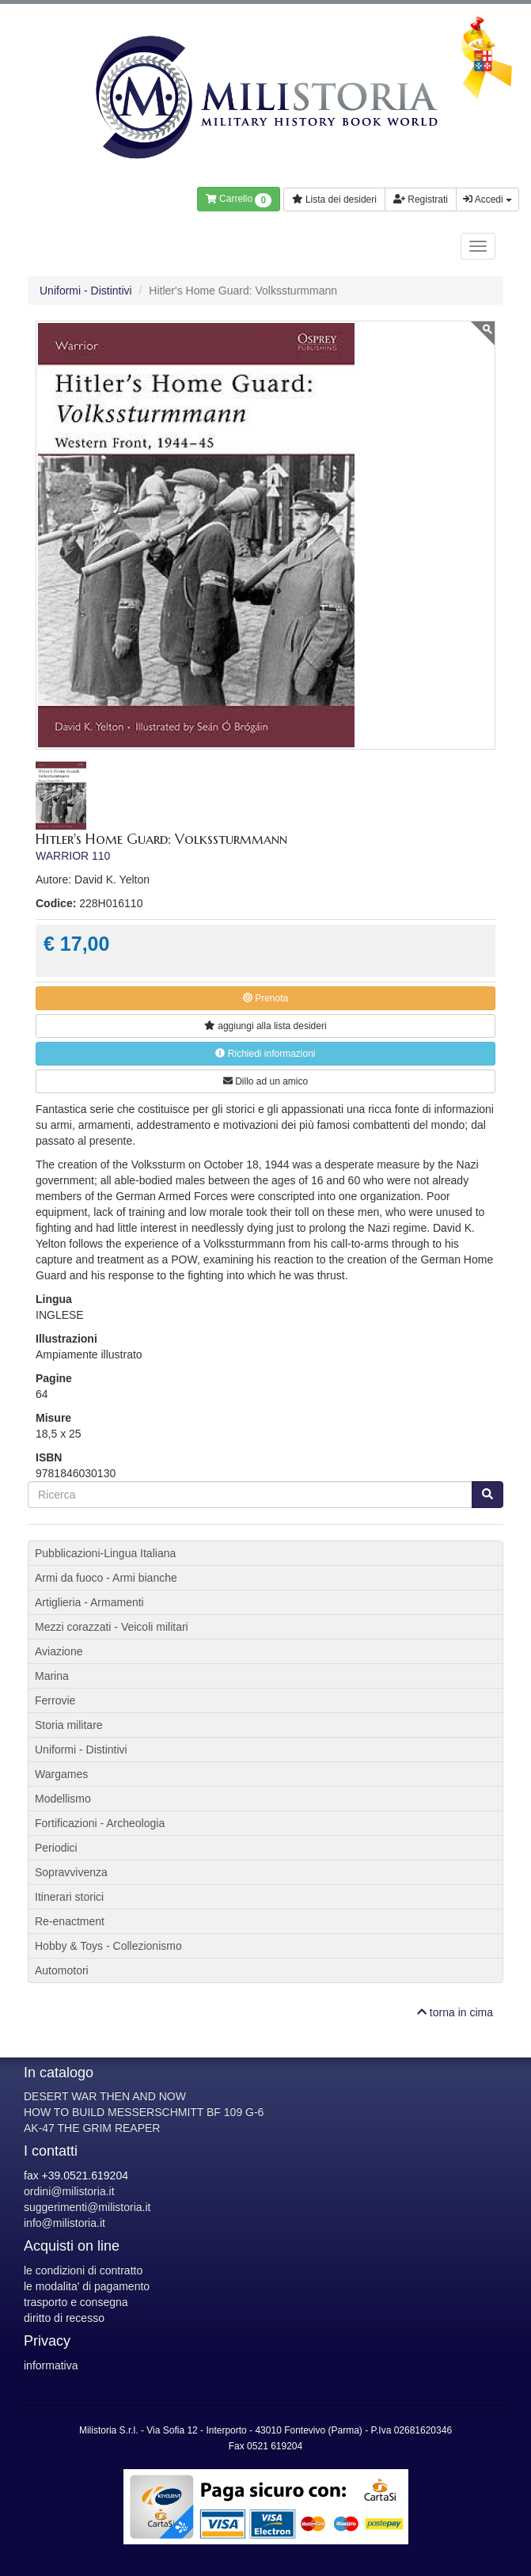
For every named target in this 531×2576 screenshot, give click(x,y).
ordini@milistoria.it (69, 2191)
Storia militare (69, 1725)
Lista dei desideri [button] (334, 199)
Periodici (56, 1847)
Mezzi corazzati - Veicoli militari (111, 1626)
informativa (51, 2365)
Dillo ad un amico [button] (265, 1081)
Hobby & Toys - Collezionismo (108, 1946)
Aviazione (58, 1651)
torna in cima (455, 2012)
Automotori (62, 1970)
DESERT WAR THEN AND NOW (105, 2096)
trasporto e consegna (76, 2302)
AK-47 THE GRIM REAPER (92, 2128)
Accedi (487, 199)
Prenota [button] (265, 998)
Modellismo (63, 1798)
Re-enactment (69, 1921)
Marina (52, 1676)
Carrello (238, 200)
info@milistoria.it (64, 2223)
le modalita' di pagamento (87, 2286)
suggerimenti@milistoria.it (87, 2207)
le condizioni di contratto (83, 2270)
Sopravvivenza (71, 1872)
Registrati (420, 199)
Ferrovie (55, 1700)
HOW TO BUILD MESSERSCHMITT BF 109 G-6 (144, 2112)
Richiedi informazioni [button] (265, 1053)
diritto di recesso (64, 2318)
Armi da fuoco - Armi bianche (106, 1577)
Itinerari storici (69, 1896)
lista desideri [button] (265, 1026)
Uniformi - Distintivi (86, 290)
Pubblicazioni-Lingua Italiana (105, 1553)
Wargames (61, 1774)
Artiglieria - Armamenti (89, 1602)
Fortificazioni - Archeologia (100, 1823)
